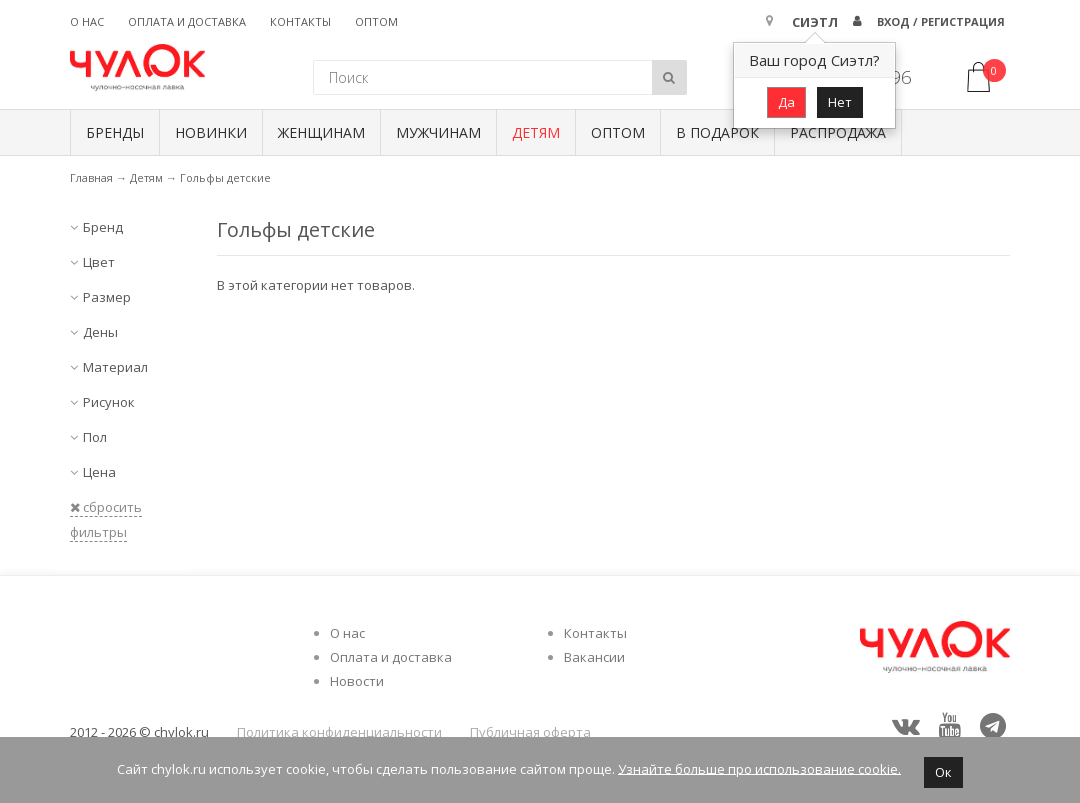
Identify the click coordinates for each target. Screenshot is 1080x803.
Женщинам (321, 132)
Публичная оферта (530, 732)
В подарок (717, 132)
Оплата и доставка (187, 21)
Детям (536, 132)
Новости (357, 681)
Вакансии (594, 657)
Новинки (211, 132)
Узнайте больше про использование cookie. (759, 768)
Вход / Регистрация (941, 21)
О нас (87, 21)
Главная (91, 177)
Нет (840, 102)
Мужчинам (438, 132)
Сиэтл (815, 22)
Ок (943, 772)
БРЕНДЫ (115, 132)
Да (786, 102)
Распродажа (838, 132)
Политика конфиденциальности (339, 732)
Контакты (300, 21)
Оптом (376, 21)
